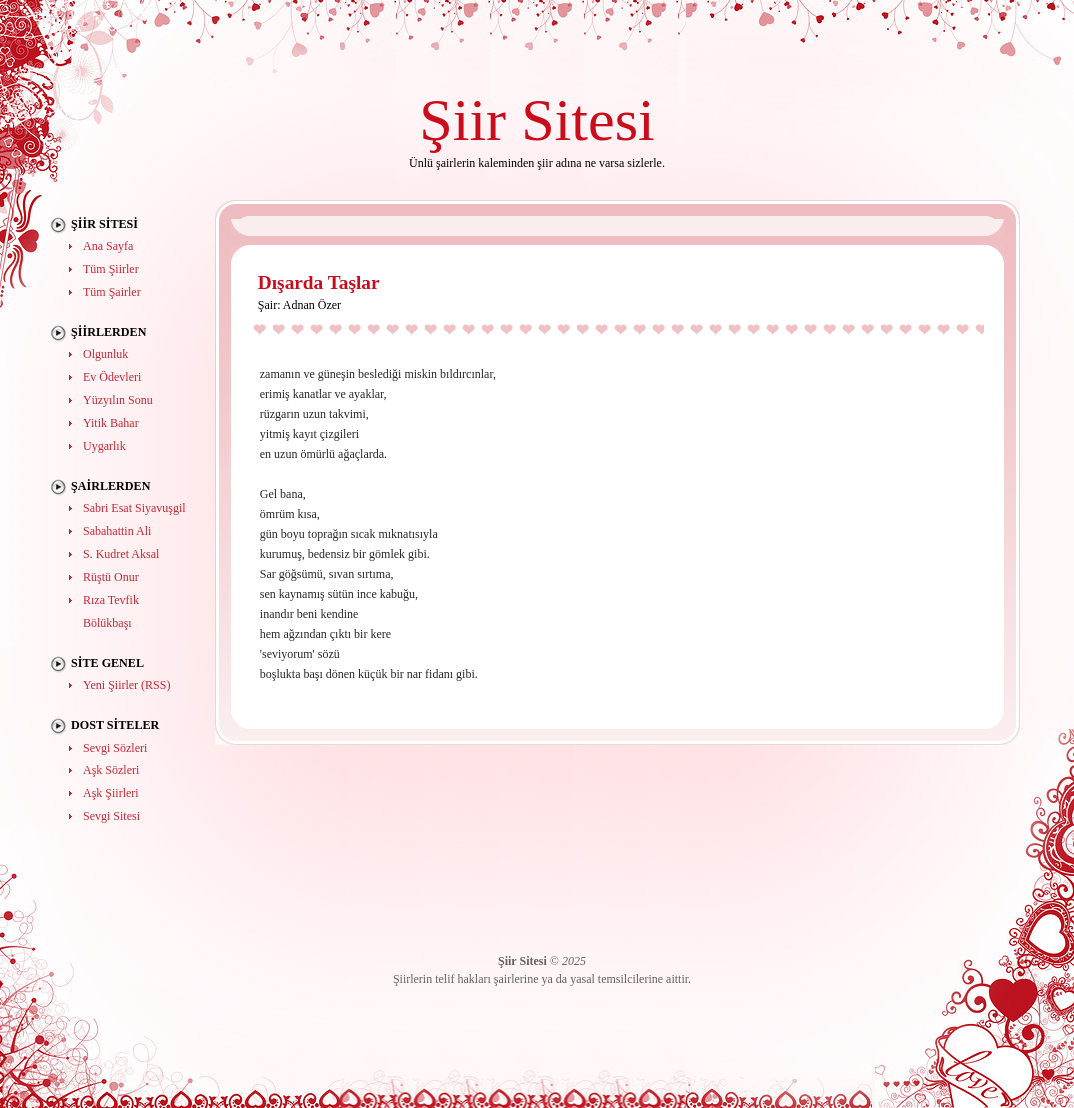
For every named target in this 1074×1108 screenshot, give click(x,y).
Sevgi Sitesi (111, 816)
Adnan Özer (312, 305)
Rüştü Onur (111, 577)
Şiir (462, 119)
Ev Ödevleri (112, 377)
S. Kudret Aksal (121, 554)
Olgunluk (105, 354)
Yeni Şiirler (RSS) (126, 685)
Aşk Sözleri (111, 770)
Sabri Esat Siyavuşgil (134, 508)
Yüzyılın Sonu (118, 400)
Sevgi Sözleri (115, 748)
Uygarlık (104, 446)
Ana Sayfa (108, 246)
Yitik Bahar (111, 423)
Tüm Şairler (112, 292)
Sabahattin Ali (117, 531)
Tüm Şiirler (111, 269)
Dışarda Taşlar (319, 282)
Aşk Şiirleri (111, 793)
